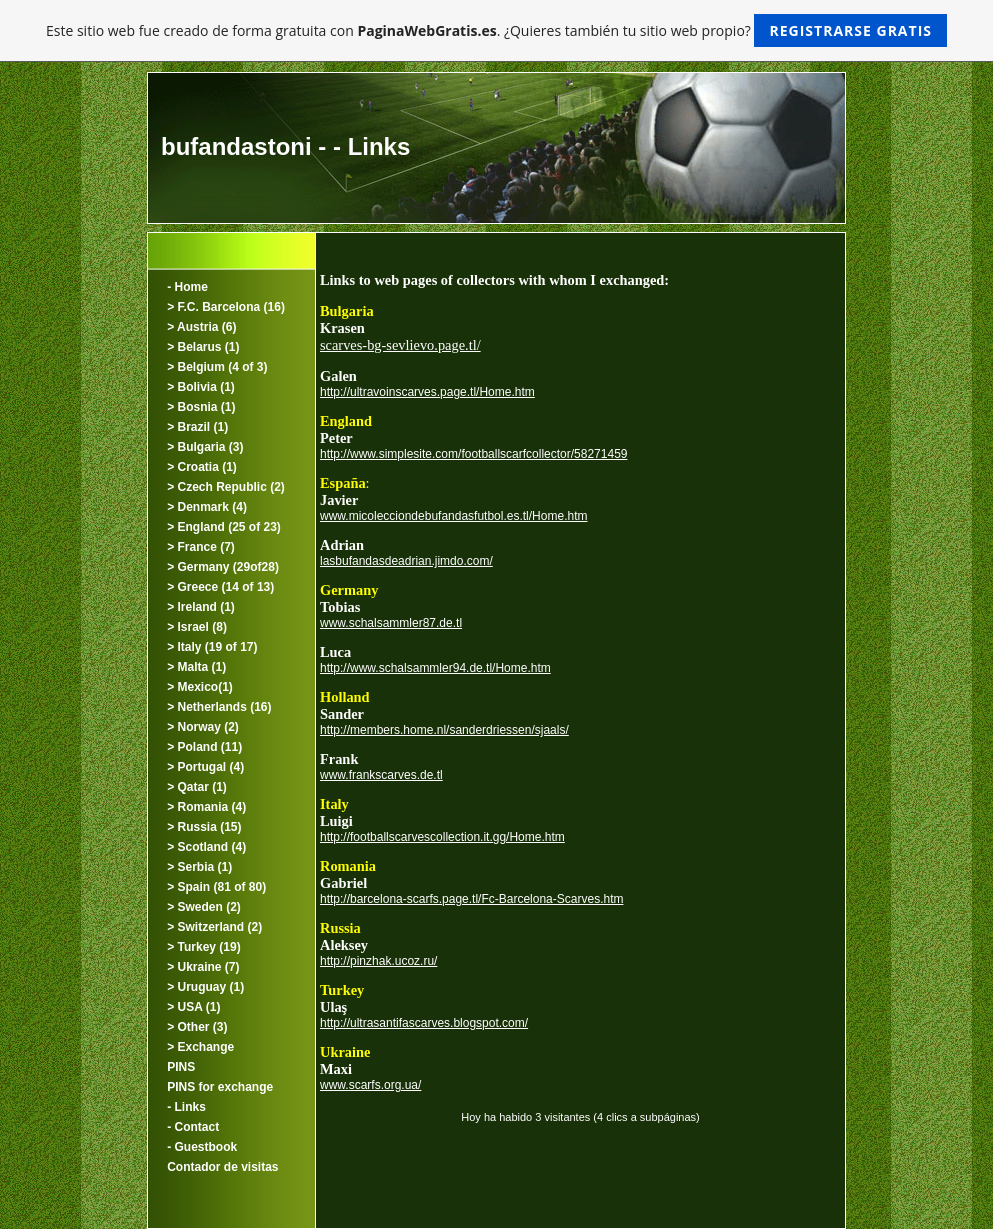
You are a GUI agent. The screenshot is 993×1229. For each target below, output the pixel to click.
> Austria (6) (201, 327)
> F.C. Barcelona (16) (226, 307)
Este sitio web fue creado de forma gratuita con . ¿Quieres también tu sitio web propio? (496, 30)
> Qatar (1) (197, 787)
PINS (181, 1067)
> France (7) (201, 547)
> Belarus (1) (203, 347)
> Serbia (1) (199, 867)
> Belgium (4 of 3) (217, 367)
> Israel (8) (197, 627)
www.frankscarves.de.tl (381, 775)
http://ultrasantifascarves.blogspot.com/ (424, 1023)
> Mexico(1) (200, 687)
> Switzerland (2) (214, 927)
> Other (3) (197, 1027)
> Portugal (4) (205, 767)
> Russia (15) (204, 827)
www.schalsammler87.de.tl (391, 623)
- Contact (193, 1127)
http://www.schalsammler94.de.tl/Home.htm (435, 668)
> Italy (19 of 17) (212, 647)
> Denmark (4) (207, 507)
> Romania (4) (206, 807)
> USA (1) (193, 1007)
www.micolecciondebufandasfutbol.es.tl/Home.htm (453, 516)
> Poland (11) (204, 747)
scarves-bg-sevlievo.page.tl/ (400, 345)
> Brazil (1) (197, 427)
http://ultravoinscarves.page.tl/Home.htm (427, 392)
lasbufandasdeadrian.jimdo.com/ (406, 561)
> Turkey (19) (203, 947)
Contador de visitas (222, 1167)
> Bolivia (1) (201, 387)
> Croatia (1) (202, 467)
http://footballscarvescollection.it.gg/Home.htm (442, 837)
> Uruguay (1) (205, 987)
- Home (187, 287)
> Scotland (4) (206, 847)
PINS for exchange (220, 1087)
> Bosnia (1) (201, 407)
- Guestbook (202, 1147)
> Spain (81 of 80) (216, 887)
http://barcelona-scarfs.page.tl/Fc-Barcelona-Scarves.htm (471, 899)
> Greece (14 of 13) (220, 587)
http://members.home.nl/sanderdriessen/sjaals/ (444, 730)
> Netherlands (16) (219, 707)
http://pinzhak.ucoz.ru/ (378, 961)
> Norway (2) (203, 727)
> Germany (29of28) (223, 567)
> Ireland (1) (201, 607)
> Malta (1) (196, 667)
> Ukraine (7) (203, 967)
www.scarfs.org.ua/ (370, 1085)
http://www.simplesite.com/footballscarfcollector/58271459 (473, 454)
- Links (186, 1107)
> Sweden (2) (204, 907)
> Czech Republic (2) (226, 487)
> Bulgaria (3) (205, 447)
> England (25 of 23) (224, 527)
